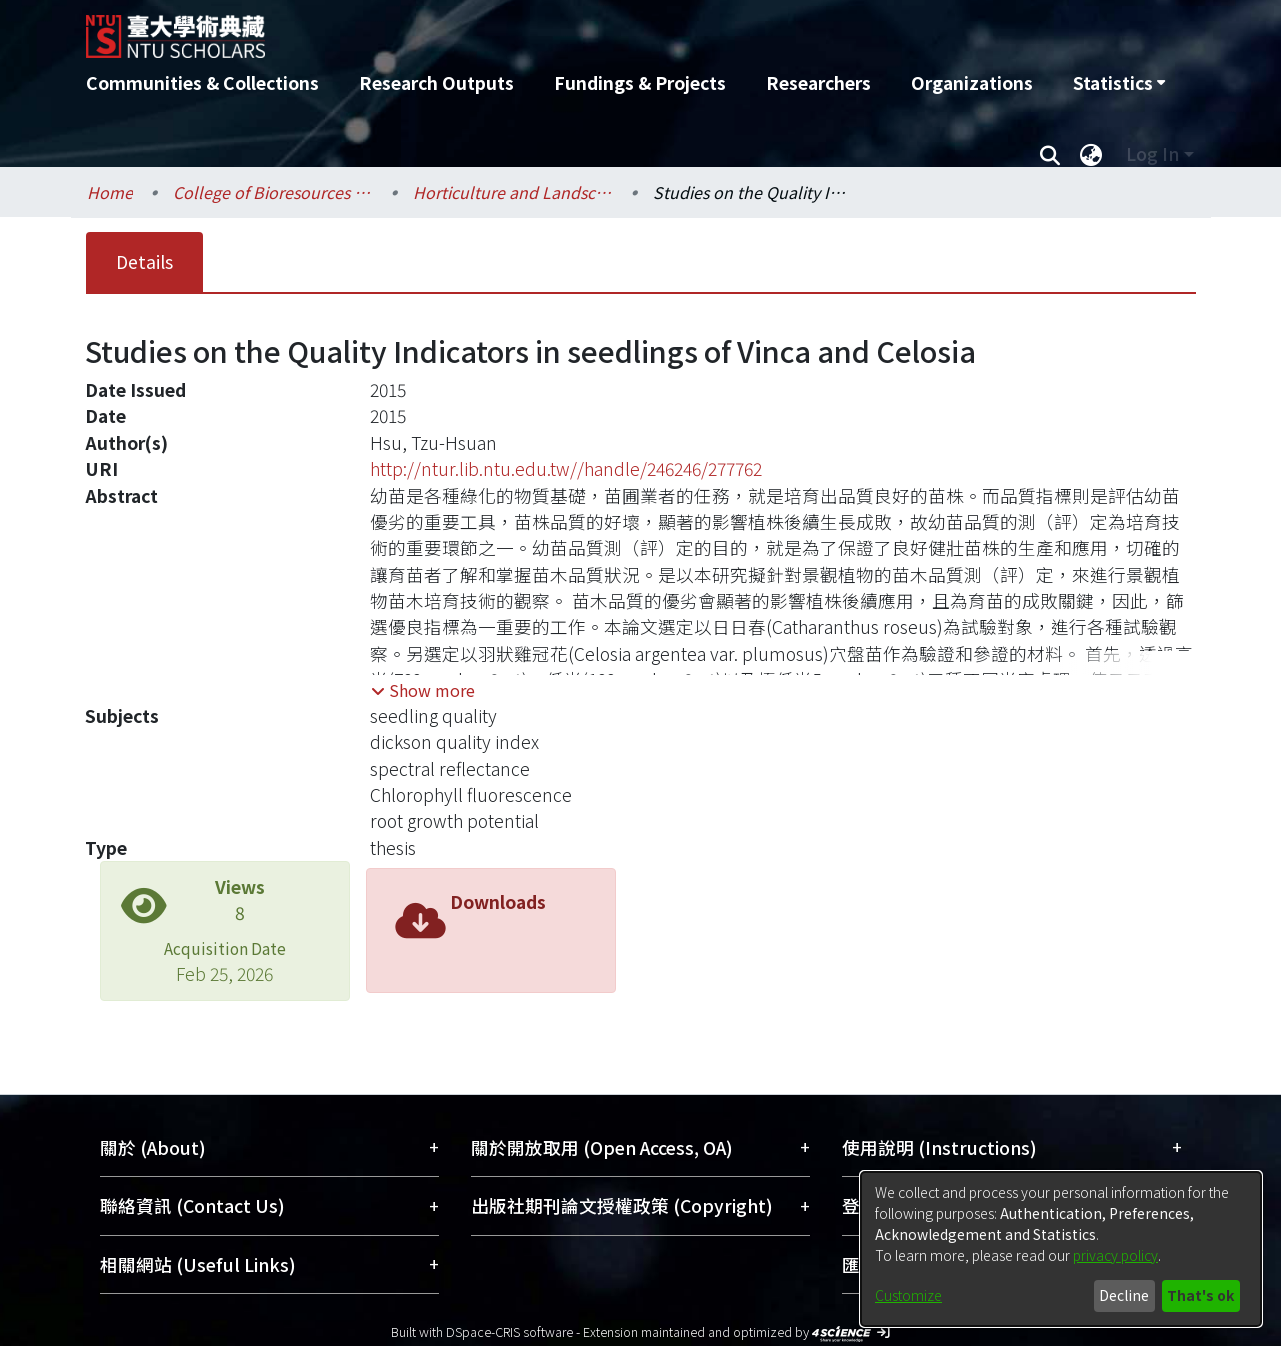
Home (110, 192)
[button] (423, 690)
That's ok (1200, 1295)
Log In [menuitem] (1152, 153)
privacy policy (1115, 1255)
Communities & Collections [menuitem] (202, 82)
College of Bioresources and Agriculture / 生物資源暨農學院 (273, 192)
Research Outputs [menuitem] (436, 82)
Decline (1124, 1295)
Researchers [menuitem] (818, 82)
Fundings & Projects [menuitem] (640, 82)
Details (144, 261)
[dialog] (1061, 1249)
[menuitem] (1119, 83)
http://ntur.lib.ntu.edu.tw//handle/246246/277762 (566, 468)
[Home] (533, 29)
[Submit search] (1050, 154)
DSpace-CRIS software (509, 1331)
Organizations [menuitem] (972, 82)
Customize (908, 1295)
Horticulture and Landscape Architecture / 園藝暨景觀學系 (513, 192)
